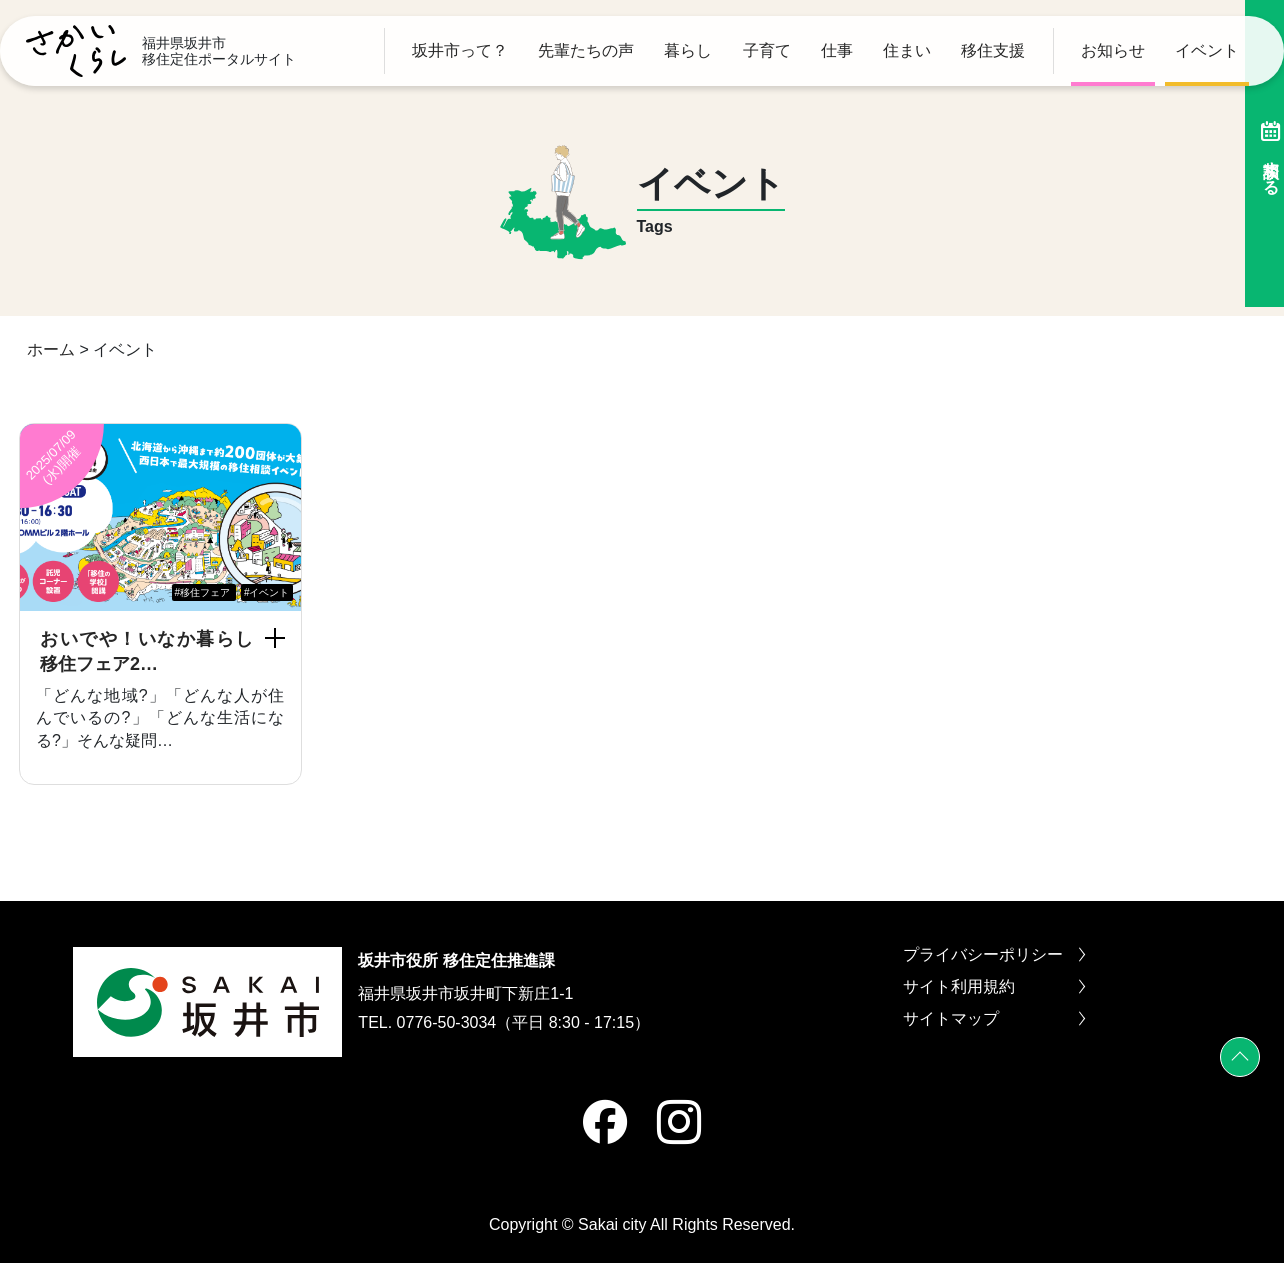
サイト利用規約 (994, 987)
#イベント (267, 592)
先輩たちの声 (586, 51)
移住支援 (993, 51)
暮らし (688, 51)
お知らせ (1113, 51)
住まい (907, 51)
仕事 (837, 51)
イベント (1207, 51)
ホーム (51, 349)
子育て (767, 51)
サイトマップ (994, 1019)
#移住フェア (203, 592)
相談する (1259, 153)
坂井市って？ (460, 51)
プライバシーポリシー (994, 955)
